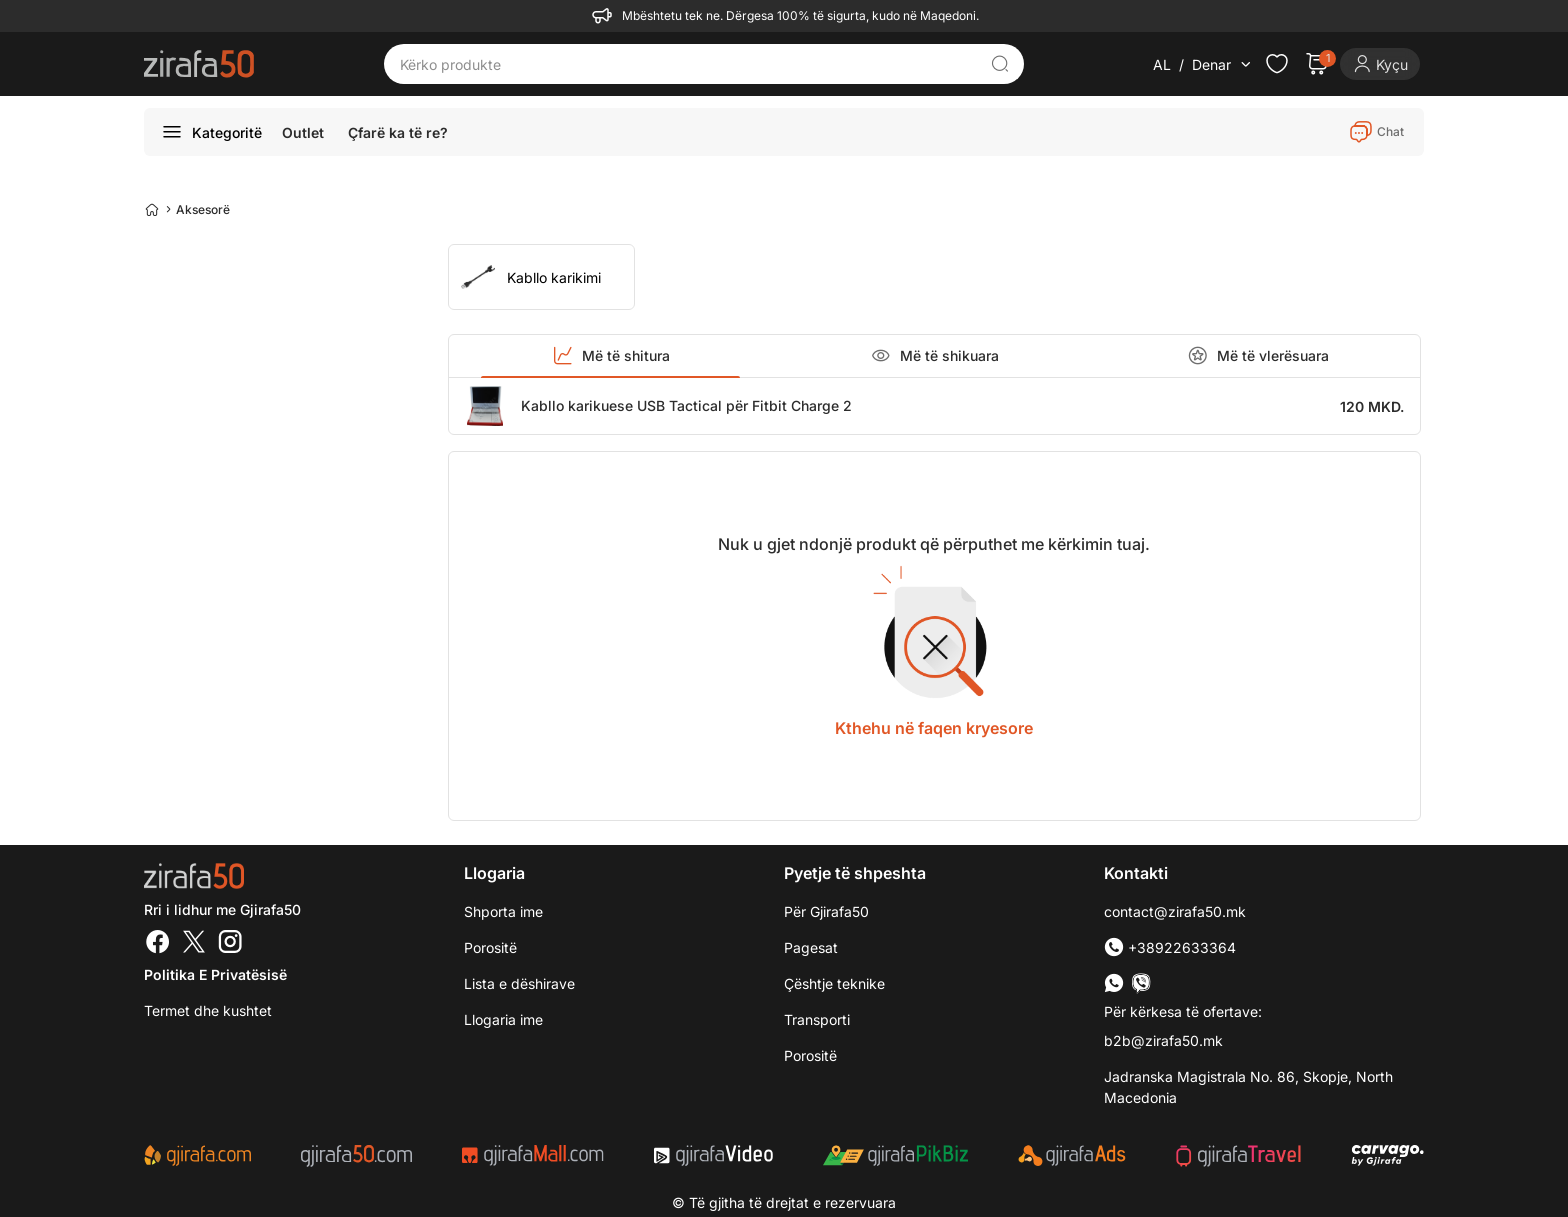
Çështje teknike (834, 983)
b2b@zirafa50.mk (1163, 1040)
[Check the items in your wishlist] (1277, 64)
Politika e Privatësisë (215, 974)
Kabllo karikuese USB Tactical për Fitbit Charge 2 (686, 405)
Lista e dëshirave (519, 983)
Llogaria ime (503, 1019)
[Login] (1380, 64)
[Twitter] (194, 944)
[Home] (152, 209)
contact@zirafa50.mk (1175, 911)
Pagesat (811, 947)
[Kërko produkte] (689, 64)
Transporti (817, 1019)
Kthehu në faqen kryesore (934, 728)
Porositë (810, 1055)
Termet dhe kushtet (208, 1010)
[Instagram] (230, 944)
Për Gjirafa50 (826, 911)
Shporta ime (503, 911)
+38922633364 (1170, 947)
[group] (541, 277)
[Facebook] (158, 944)
